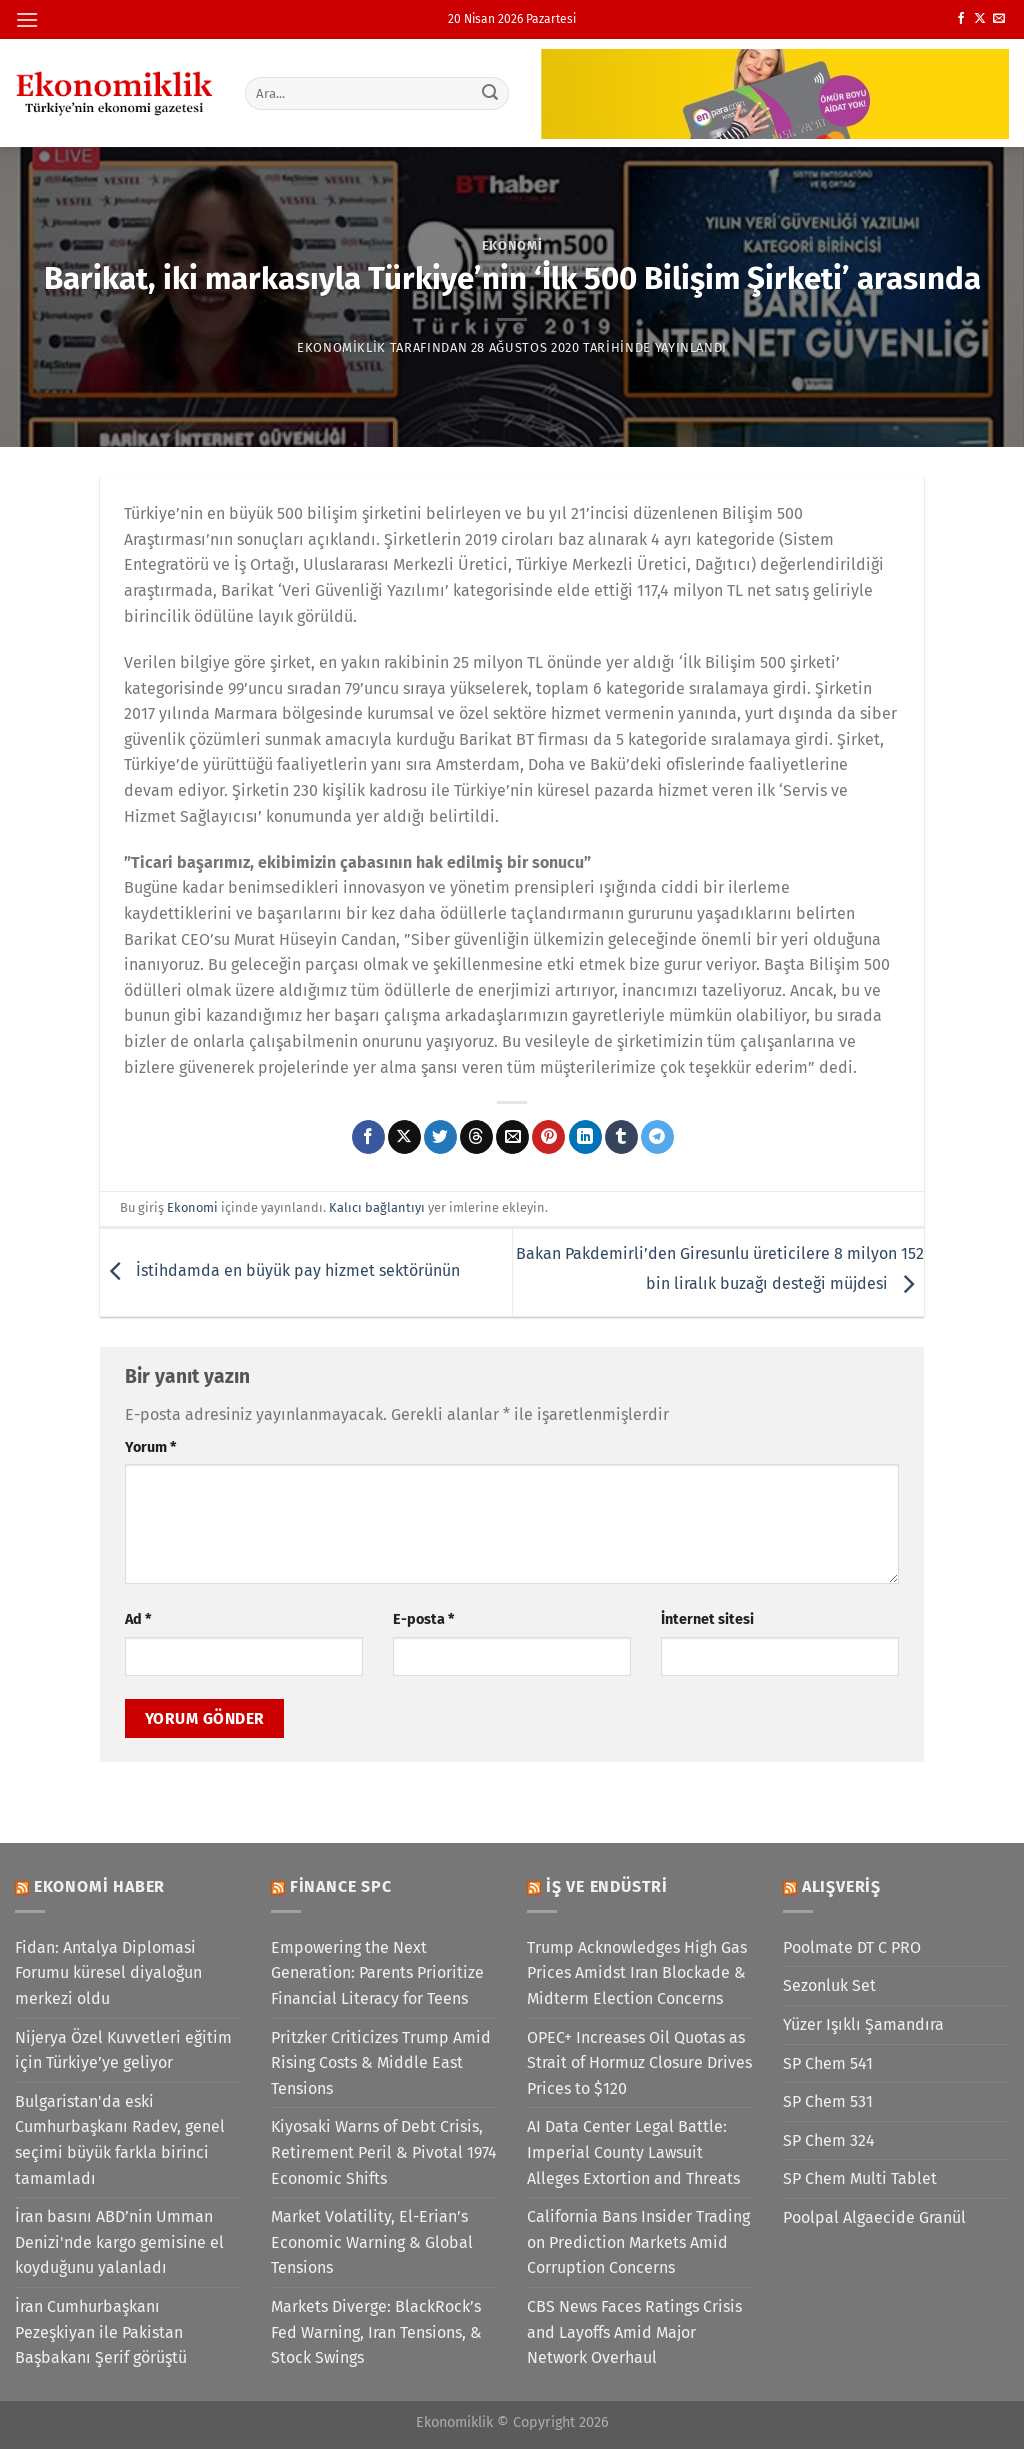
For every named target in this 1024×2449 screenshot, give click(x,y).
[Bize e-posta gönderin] (999, 19)
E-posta (423, 1619)
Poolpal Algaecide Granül (874, 2217)
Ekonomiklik (341, 347)
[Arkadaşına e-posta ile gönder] (512, 1137)
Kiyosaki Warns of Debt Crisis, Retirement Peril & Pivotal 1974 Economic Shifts (384, 2152)
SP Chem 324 (829, 2140)
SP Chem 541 (828, 2063)
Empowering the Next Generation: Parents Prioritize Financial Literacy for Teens (377, 1973)
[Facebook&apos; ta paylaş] (368, 1137)
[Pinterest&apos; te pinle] (548, 1137)
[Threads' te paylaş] (476, 1137)
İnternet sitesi (707, 1619)
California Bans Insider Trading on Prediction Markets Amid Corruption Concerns (638, 2242)
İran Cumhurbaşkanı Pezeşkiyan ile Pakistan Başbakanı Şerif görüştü (101, 2332)
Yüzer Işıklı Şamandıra (863, 2024)
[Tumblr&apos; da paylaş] (621, 1137)
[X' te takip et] (980, 19)
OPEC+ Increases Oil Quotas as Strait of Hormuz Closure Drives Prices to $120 (639, 2063)
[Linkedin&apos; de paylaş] (585, 1137)
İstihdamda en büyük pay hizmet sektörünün (280, 1271)
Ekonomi (512, 245)
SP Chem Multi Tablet (860, 2178)
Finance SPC (341, 1886)
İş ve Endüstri (607, 1886)
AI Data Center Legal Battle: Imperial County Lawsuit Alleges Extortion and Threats (633, 2152)
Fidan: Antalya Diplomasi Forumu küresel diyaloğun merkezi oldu (108, 1973)
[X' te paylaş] (404, 1137)
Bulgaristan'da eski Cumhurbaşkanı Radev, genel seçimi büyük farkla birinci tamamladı (120, 2140)
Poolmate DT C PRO (852, 1947)
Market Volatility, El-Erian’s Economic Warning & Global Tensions (372, 2242)
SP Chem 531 (828, 2101)
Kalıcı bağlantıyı (377, 1207)
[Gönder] (490, 93)
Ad (138, 1619)
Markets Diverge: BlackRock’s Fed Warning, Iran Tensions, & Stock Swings (376, 2332)
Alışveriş (841, 1886)
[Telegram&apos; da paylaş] (657, 1137)
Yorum (150, 1447)
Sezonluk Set (829, 1985)
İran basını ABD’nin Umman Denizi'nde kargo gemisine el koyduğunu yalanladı (119, 2242)
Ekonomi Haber (99, 1886)
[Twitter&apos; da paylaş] (440, 1137)
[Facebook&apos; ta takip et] (961, 19)
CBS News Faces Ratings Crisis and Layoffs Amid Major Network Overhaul (634, 2332)
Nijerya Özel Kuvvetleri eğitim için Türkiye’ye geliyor (123, 2050)
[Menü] (27, 19)
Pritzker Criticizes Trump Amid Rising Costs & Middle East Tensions (381, 2063)
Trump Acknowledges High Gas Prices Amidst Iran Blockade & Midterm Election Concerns (637, 1973)
